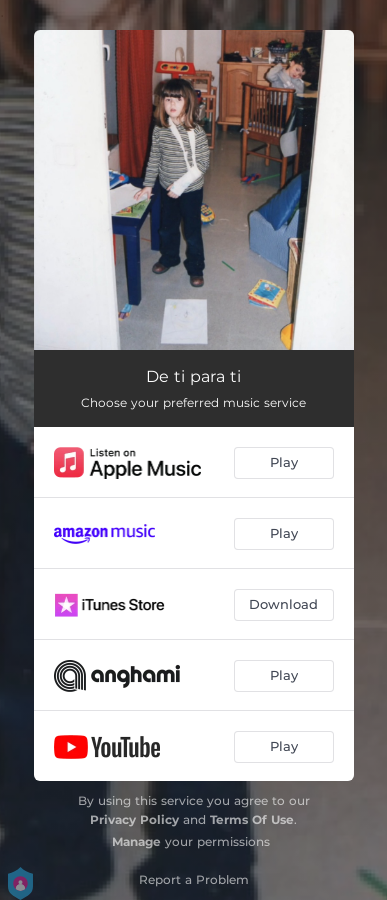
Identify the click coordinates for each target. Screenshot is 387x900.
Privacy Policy (134, 819)
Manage (136, 841)
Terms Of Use (252, 819)
